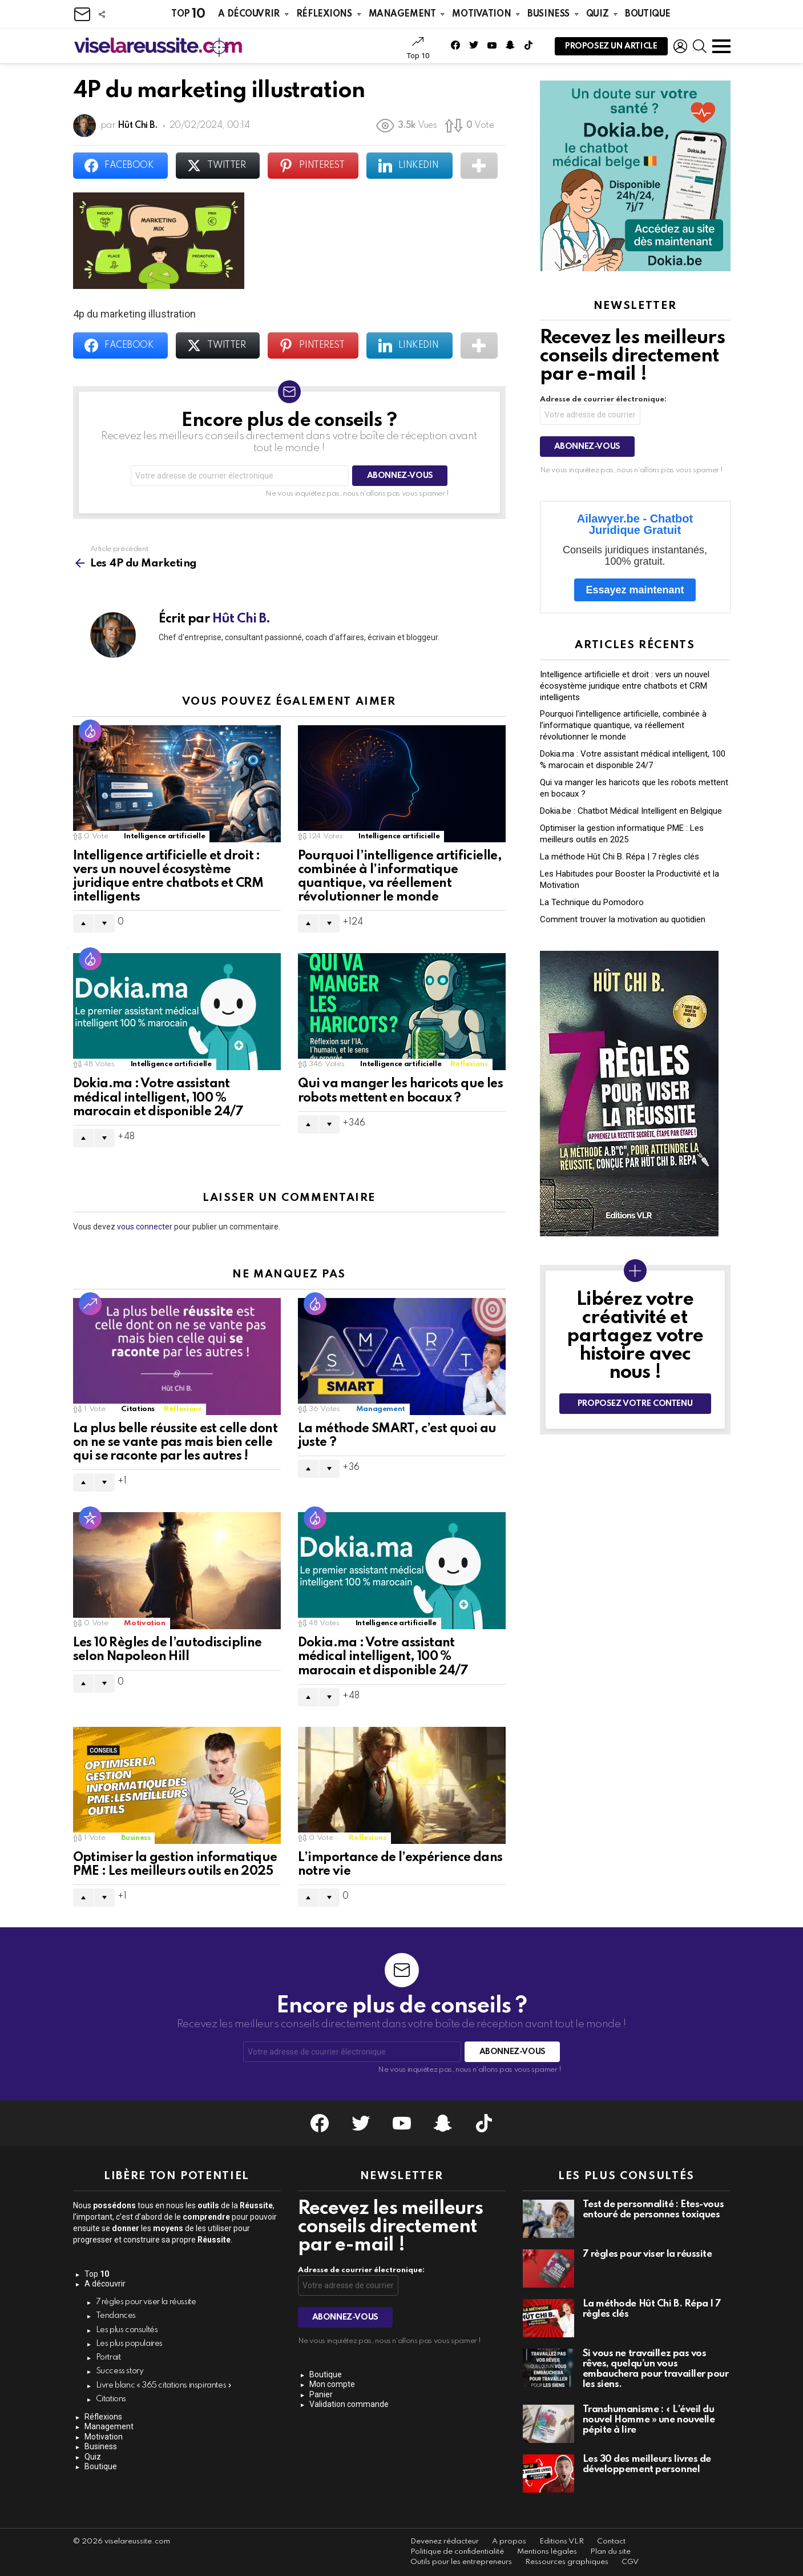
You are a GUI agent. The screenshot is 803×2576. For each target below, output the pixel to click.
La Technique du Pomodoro (592, 902)
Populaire (90, 1517)
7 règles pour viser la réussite (146, 2302)
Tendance (90, 1303)
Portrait (108, 2357)
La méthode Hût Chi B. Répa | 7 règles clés (619, 856)
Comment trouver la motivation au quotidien (622, 919)
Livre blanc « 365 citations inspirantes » (164, 2385)
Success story (120, 2371)
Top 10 (418, 48)
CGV (630, 2562)
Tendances (116, 2316)
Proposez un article (611, 48)
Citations (138, 1409)
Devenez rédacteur (444, 2541)
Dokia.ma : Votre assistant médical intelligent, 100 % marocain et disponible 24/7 (158, 1098)
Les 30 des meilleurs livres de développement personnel (647, 2464)
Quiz (597, 14)
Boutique (648, 14)
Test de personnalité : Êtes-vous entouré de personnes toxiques (653, 2210)
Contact (611, 2541)
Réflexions (324, 14)
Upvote (83, 923)
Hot (90, 731)
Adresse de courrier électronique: (603, 399)
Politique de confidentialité (457, 2551)
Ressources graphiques (566, 2562)
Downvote (104, 923)
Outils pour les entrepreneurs (461, 2562)
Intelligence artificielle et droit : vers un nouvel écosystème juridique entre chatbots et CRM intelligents (624, 685)
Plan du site (610, 2551)
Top (188, 14)
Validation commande (349, 2404)
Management (402, 14)
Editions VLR (561, 2541)
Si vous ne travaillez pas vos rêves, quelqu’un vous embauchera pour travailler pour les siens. (656, 2369)
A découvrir (248, 14)
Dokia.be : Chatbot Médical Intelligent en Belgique (631, 811)
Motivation (481, 14)
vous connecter (144, 1226)
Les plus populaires (129, 2344)
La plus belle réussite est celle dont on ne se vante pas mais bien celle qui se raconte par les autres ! (175, 1442)
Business (548, 14)
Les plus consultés (127, 2330)
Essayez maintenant (635, 590)
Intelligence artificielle (164, 836)
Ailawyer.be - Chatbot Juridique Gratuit (635, 524)
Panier (321, 2394)
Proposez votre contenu (635, 1404)
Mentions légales (547, 2551)
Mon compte (332, 2384)
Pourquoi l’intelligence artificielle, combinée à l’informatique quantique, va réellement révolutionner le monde (623, 725)
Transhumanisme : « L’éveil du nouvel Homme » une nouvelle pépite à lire (649, 2420)
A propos (509, 2541)
